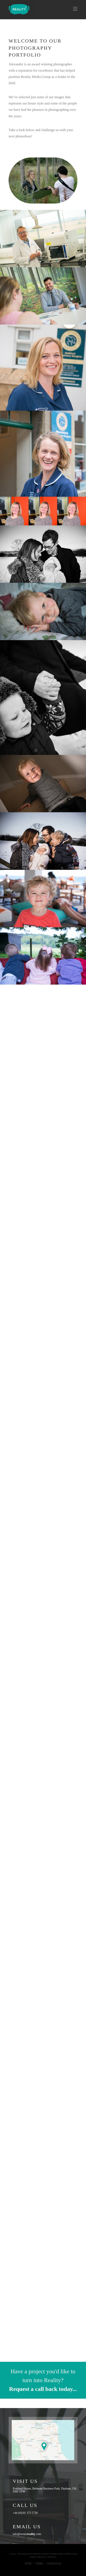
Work (39, 2563)
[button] (75, 9)
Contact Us (54, 2563)
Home (28, 2563)
